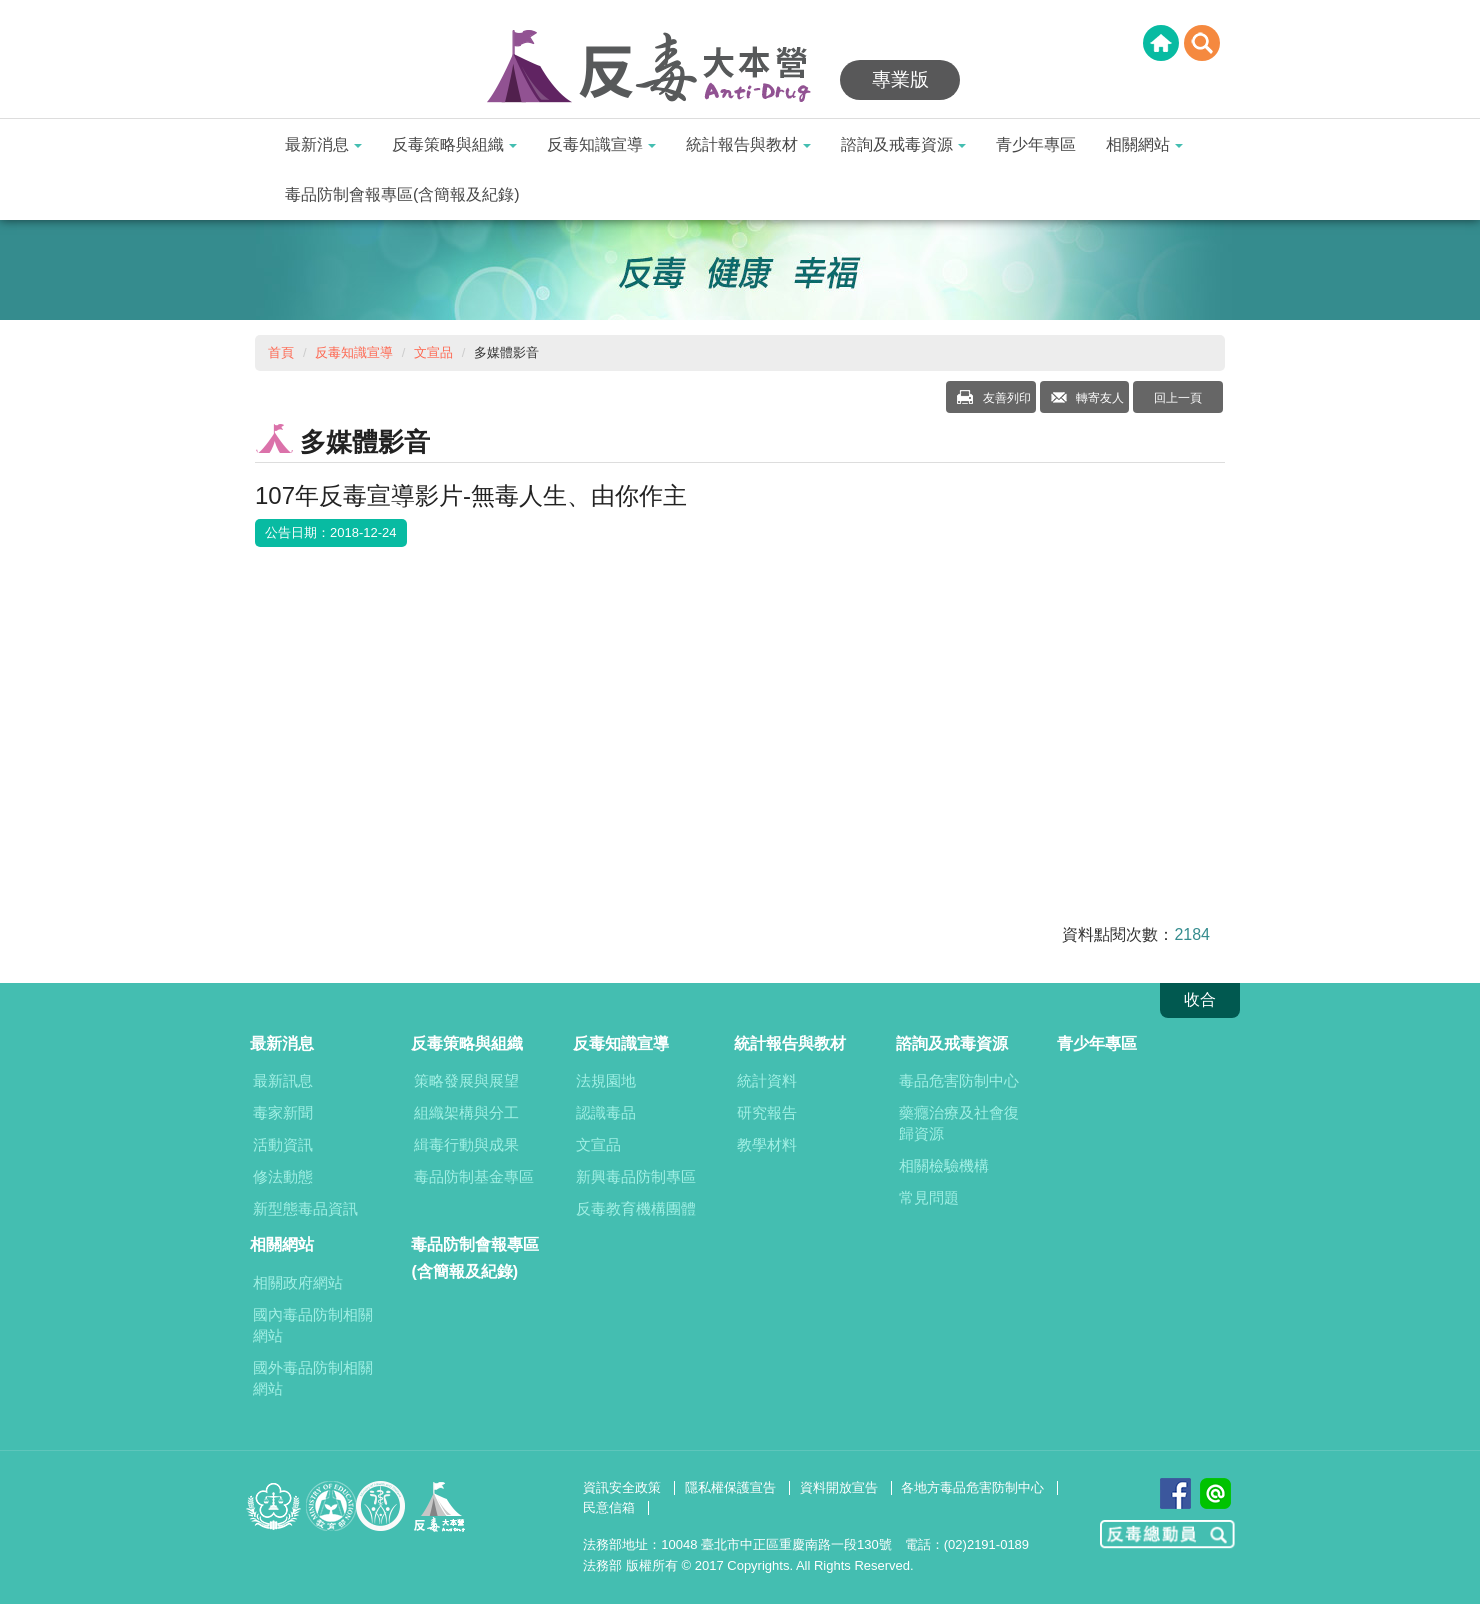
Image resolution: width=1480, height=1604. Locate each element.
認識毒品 (606, 1112)
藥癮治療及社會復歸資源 (959, 1123)
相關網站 (1144, 144)
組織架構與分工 (466, 1112)
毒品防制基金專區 (474, 1176)
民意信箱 (609, 1507)
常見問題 (929, 1197)
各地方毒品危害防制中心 (972, 1487)
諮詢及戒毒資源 (903, 144)
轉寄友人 (1098, 398)
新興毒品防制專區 (636, 1176)
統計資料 (767, 1080)
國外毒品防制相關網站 (313, 1378)
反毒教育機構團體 (636, 1208)
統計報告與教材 (748, 144)
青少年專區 (1036, 144)
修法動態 (283, 1176)
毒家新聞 (283, 1112)
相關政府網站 (298, 1282)
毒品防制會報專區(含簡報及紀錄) (402, 194)
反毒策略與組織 (454, 144)
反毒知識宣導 (601, 144)
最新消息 (323, 144)
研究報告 (767, 1112)
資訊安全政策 (622, 1487)
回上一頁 (1178, 398)
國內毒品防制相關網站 (313, 1325)
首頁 (281, 352)
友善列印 (1004, 398)
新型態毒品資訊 (305, 1208)
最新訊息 (283, 1080)
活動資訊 (283, 1144)
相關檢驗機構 (944, 1165)
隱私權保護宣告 (730, 1487)
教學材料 (767, 1144)
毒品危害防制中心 (959, 1080)
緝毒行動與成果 (466, 1144)
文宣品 (433, 352)
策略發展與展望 (466, 1080)
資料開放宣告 (839, 1487)
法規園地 (606, 1080)
